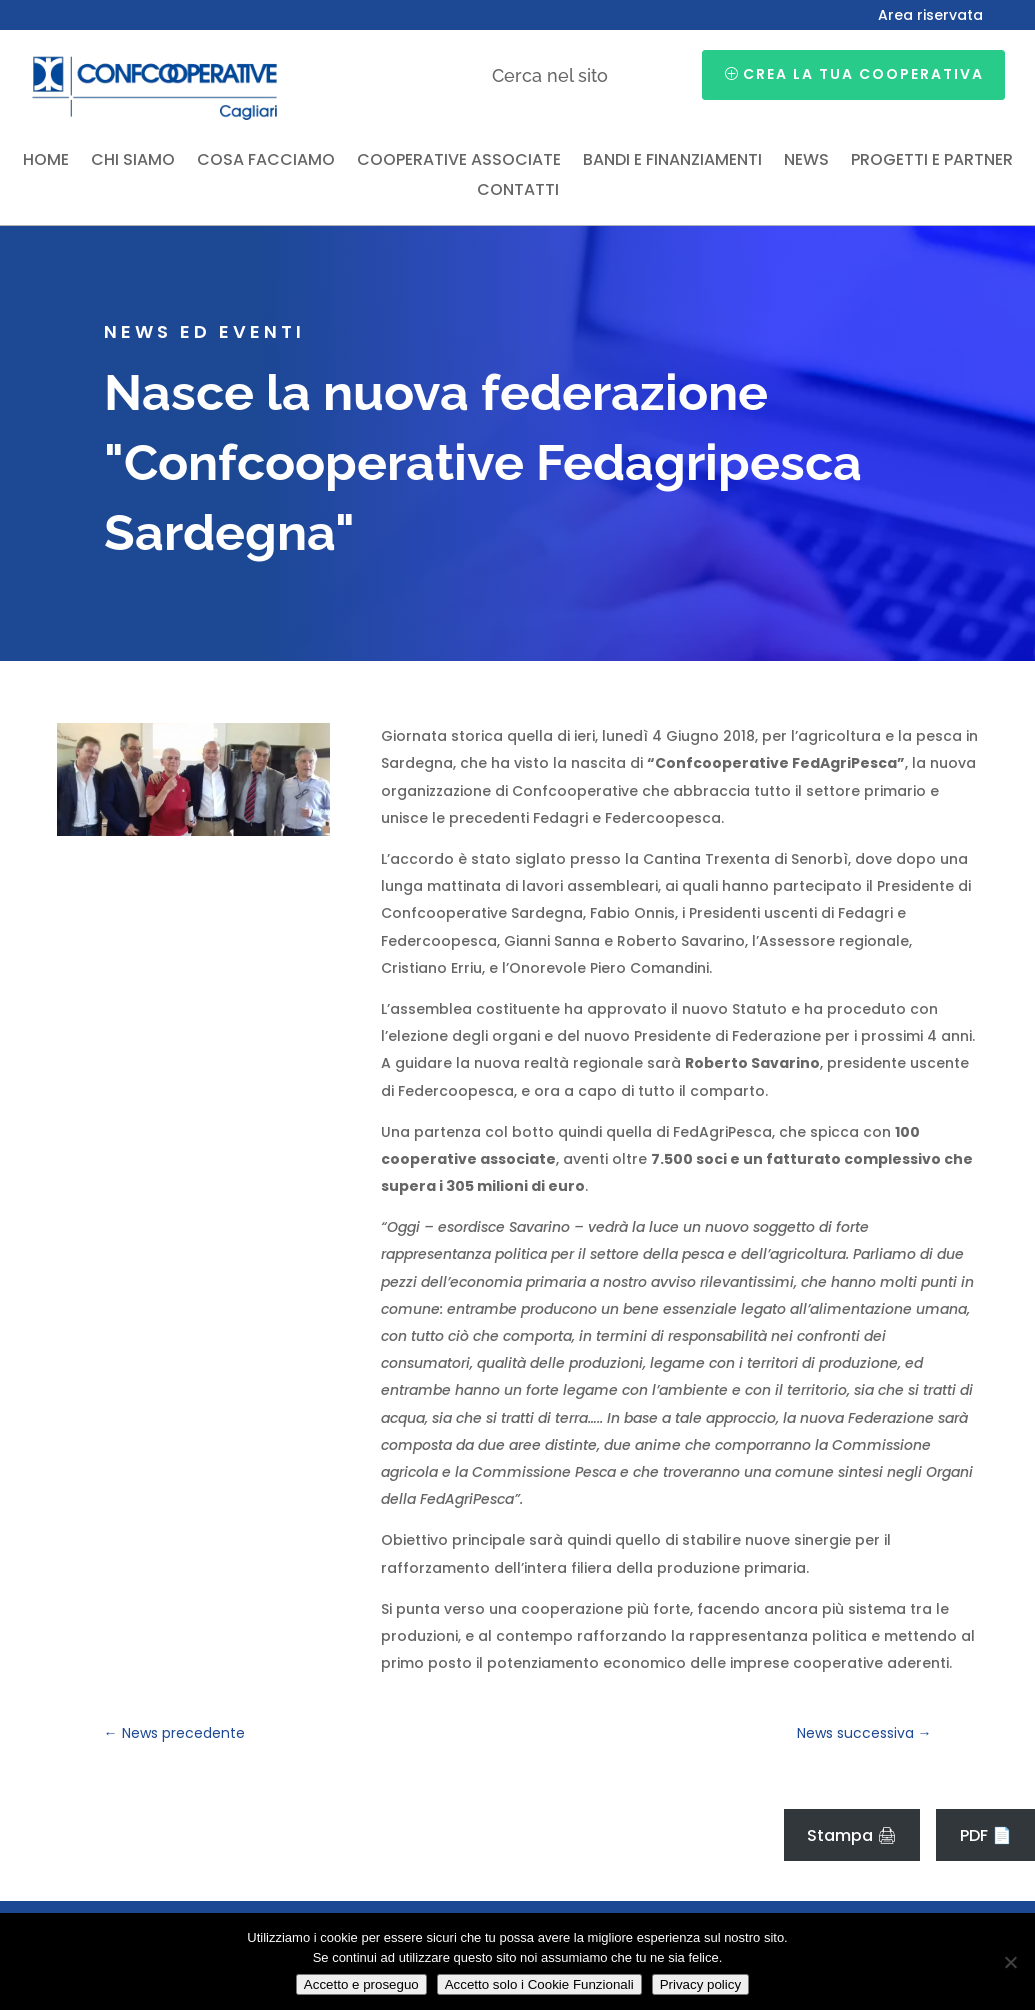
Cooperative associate (459, 162)
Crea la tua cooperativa (863, 74)
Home (46, 162)
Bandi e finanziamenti (672, 162)
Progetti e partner (932, 162)
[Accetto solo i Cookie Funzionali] (1010, 1962)
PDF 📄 (986, 1835)
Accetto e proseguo (361, 1984)
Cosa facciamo (266, 162)
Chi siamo (133, 162)
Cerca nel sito (550, 75)
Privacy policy (700, 1984)
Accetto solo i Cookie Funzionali (539, 1984)
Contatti (518, 192)
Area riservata (930, 16)
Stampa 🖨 (852, 1835)
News (806, 162)
